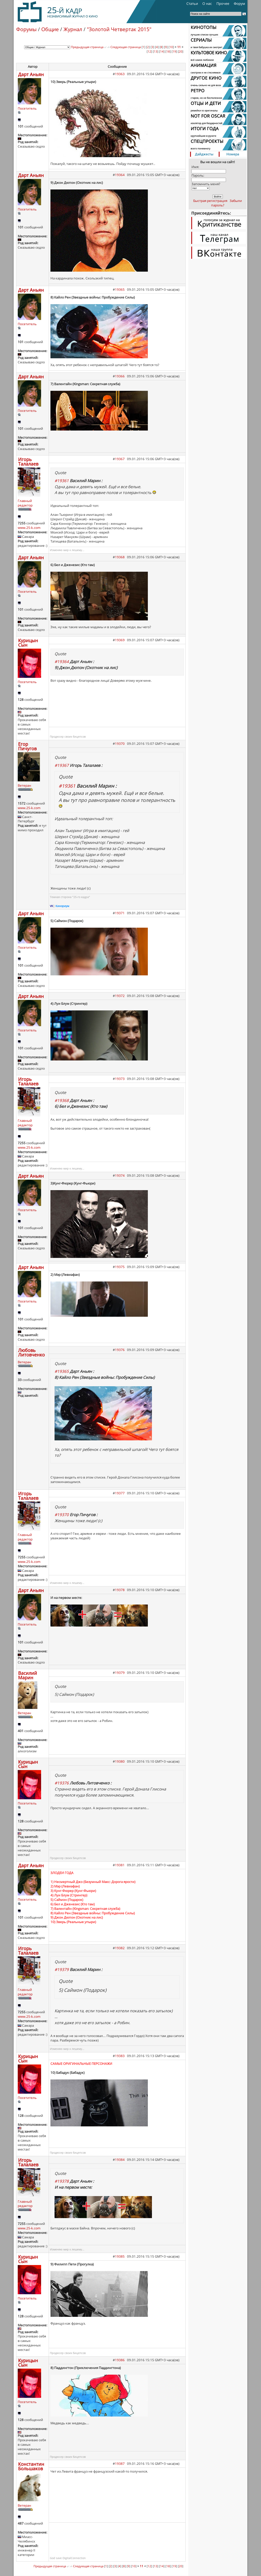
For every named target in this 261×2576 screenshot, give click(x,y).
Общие (50, 29)
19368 (120, 557)
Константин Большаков (31, 2466)
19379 (120, 1672)
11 (179, 47)
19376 (120, 1349)
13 (155, 51)
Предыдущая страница (89, 47)
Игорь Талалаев (28, 461)
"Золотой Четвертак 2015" (119, 29)
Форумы (26, 29)
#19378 (62, 2181)
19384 (120, 2159)
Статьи (192, 3)
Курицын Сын (28, 642)
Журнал (72, 29)
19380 (120, 1761)
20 (180, 51)
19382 (120, 1948)
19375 (120, 1267)
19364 (120, 175)
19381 (120, 1865)
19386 (120, 2360)
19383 (120, 2056)
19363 (120, 74)
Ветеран (24, 785)
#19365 (62, 1371)
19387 (120, 2463)
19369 (120, 640)
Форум (239, 3)
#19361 (62, 480)
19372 (120, 995)
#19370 (62, 1514)
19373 (120, 1078)
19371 (120, 913)
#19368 (62, 1100)
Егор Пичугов (27, 746)
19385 (120, 2256)
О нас (207, 3)
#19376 (62, 1783)
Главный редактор (25, 502)
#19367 (62, 765)
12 (149, 51)
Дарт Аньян (31, 74)
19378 (120, 1590)
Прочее (222, 3)
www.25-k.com (29, 527)
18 (168, 51)
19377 (120, 1493)
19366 (120, 376)
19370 (120, 743)
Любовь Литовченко (31, 1352)
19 (174, 51)
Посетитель (27, 108)
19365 (120, 289)
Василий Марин (27, 1675)
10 (171, 47)
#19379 (62, 1969)
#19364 (62, 661)
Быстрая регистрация (210, 200)
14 (162, 51)
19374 (120, 1175)
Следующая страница (124, 47)
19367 (120, 459)
